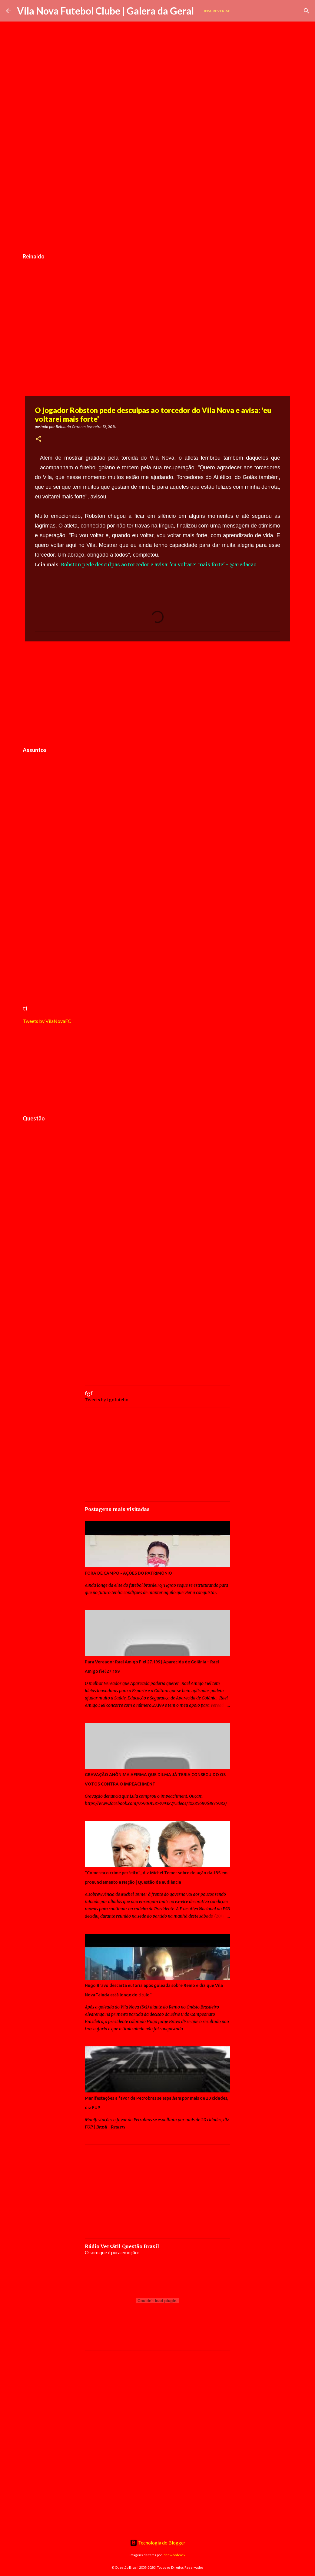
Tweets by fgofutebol (107, 1400)
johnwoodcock (174, 2555)
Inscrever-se (217, 10)
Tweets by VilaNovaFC (47, 1021)
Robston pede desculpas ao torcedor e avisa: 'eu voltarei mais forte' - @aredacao (159, 564)
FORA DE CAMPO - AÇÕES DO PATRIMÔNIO (128, 1573)
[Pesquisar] (306, 11)
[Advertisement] (157, 204)
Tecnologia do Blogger (157, 2542)
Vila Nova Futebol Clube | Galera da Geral (105, 11)
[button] (38, 439)
